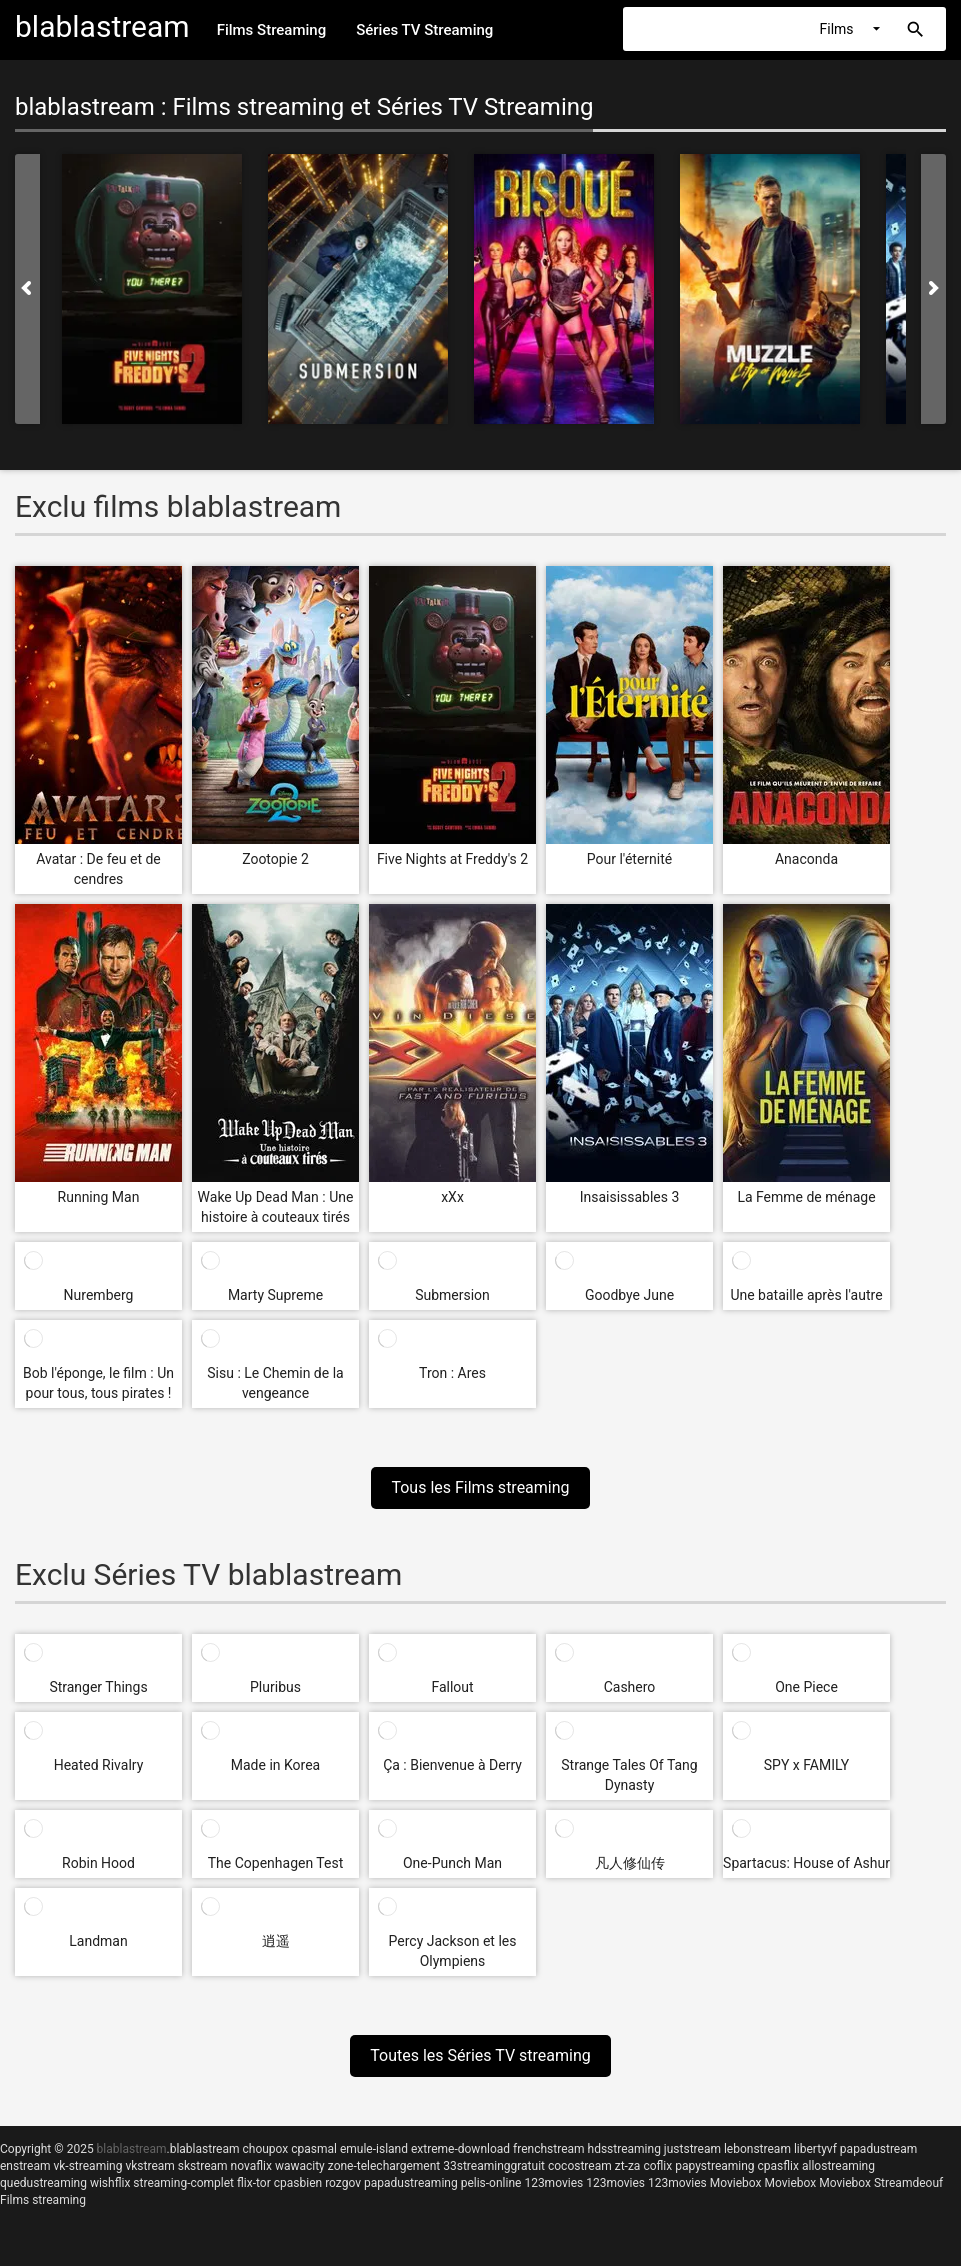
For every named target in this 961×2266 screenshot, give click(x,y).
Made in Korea (275, 1765)
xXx (452, 1197)
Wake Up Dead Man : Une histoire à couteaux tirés (276, 1207)
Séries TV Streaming (424, 30)
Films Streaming (272, 30)
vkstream (149, 2166)
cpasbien (298, 2183)
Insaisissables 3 (630, 1197)
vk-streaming (87, 2166)
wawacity (300, 2166)
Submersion (452, 1295)
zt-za (628, 2166)
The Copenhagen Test (276, 1863)
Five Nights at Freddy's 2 (452, 859)
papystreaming (714, 2166)
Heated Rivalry (99, 1765)
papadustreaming (411, 2183)
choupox (265, 2149)
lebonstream (757, 2149)
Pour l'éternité (629, 859)
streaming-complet (183, 2183)
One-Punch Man (452, 1863)
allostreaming (838, 2166)
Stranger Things (98, 1687)
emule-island (374, 2149)
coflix (657, 2166)
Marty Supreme (275, 1295)
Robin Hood (98, 1863)
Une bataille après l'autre (806, 1295)
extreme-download (460, 2149)
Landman (98, 1941)
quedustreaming (43, 2183)
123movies (553, 2183)
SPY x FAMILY (807, 1765)
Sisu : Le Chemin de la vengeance (275, 1383)
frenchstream (549, 2149)
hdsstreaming (624, 2149)
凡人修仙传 (630, 1863)
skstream (203, 2166)
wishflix (110, 2183)
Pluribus (275, 1687)
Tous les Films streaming (480, 1487)
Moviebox (736, 2183)
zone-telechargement (384, 2166)
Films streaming (43, 2200)
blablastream (205, 2149)
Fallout (452, 1687)
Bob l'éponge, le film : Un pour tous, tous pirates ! (98, 1383)
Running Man (99, 1197)
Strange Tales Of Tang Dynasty (629, 1775)
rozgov (343, 2183)
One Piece (806, 1687)
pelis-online (491, 2183)
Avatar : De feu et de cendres (98, 869)
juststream (692, 2149)
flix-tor (254, 2183)
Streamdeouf (908, 2183)
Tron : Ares (452, 1373)
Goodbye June (629, 1295)
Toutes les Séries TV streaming (480, 2055)
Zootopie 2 (275, 859)
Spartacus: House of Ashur (806, 1863)
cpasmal (314, 2149)
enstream (25, 2166)
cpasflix (778, 2166)
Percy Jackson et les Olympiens (453, 1951)
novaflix (251, 2166)
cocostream (580, 2166)
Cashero (630, 1687)
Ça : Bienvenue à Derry (452, 1765)
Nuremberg (99, 1295)
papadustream (878, 2149)
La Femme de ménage (806, 1197)
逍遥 (276, 1941)
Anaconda (806, 859)
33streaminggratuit (494, 2166)
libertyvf (815, 2149)
